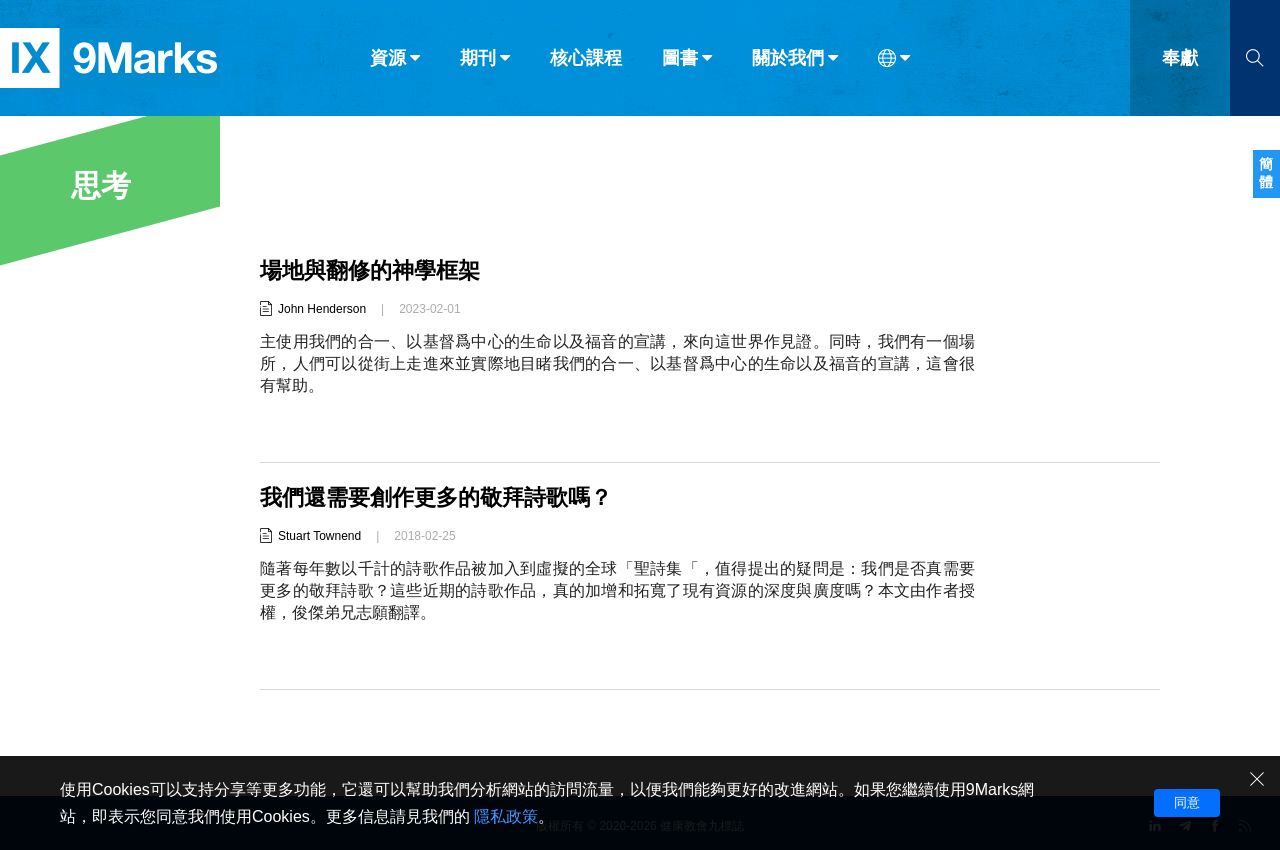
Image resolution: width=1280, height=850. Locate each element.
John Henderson (322, 309)
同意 (1187, 802)
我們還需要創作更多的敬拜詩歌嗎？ (436, 497)
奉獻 (1180, 58)
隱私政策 (506, 816)
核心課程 (586, 58)
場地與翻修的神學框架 (370, 270)
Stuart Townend (319, 536)
